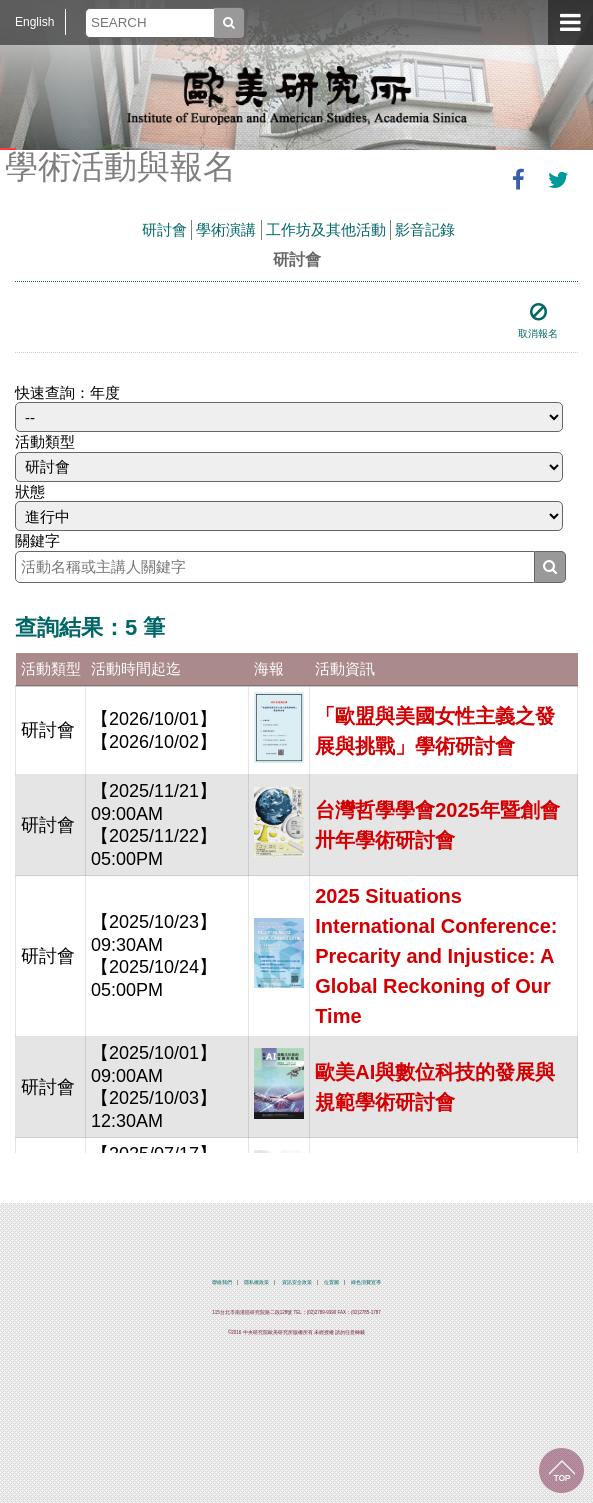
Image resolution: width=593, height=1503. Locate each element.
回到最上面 (561, 1470)
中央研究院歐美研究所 (297, 95)
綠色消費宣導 (366, 1282)
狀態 (30, 491)
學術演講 (226, 229)
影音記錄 (425, 229)
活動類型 (45, 441)
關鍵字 (37, 540)
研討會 (164, 229)
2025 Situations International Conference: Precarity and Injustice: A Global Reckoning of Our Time (436, 956)
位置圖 (331, 1282)
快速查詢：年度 (67, 392)
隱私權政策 (256, 1282)
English (34, 22)
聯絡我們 (222, 1282)
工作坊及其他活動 (326, 229)
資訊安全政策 (297, 1282)
